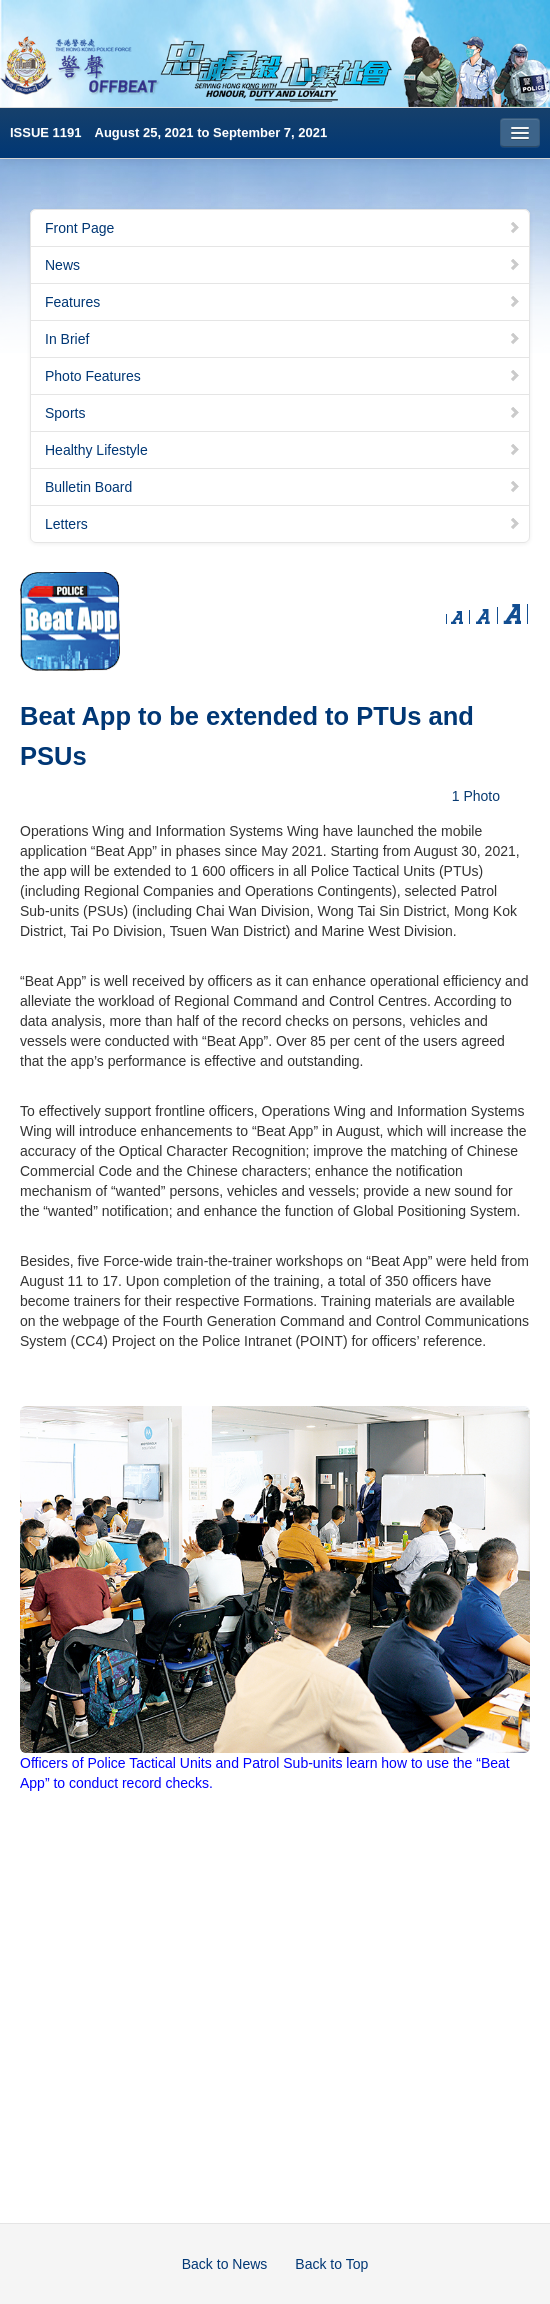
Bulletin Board (283, 487)
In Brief (283, 339)
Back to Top (331, 2264)
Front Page (283, 228)
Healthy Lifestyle (283, 450)
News (283, 265)
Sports (283, 413)
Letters (283, 524)
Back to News (225, 2264)
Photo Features (283, 376)
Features (283, 302)
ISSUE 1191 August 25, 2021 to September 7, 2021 (168, 132)
